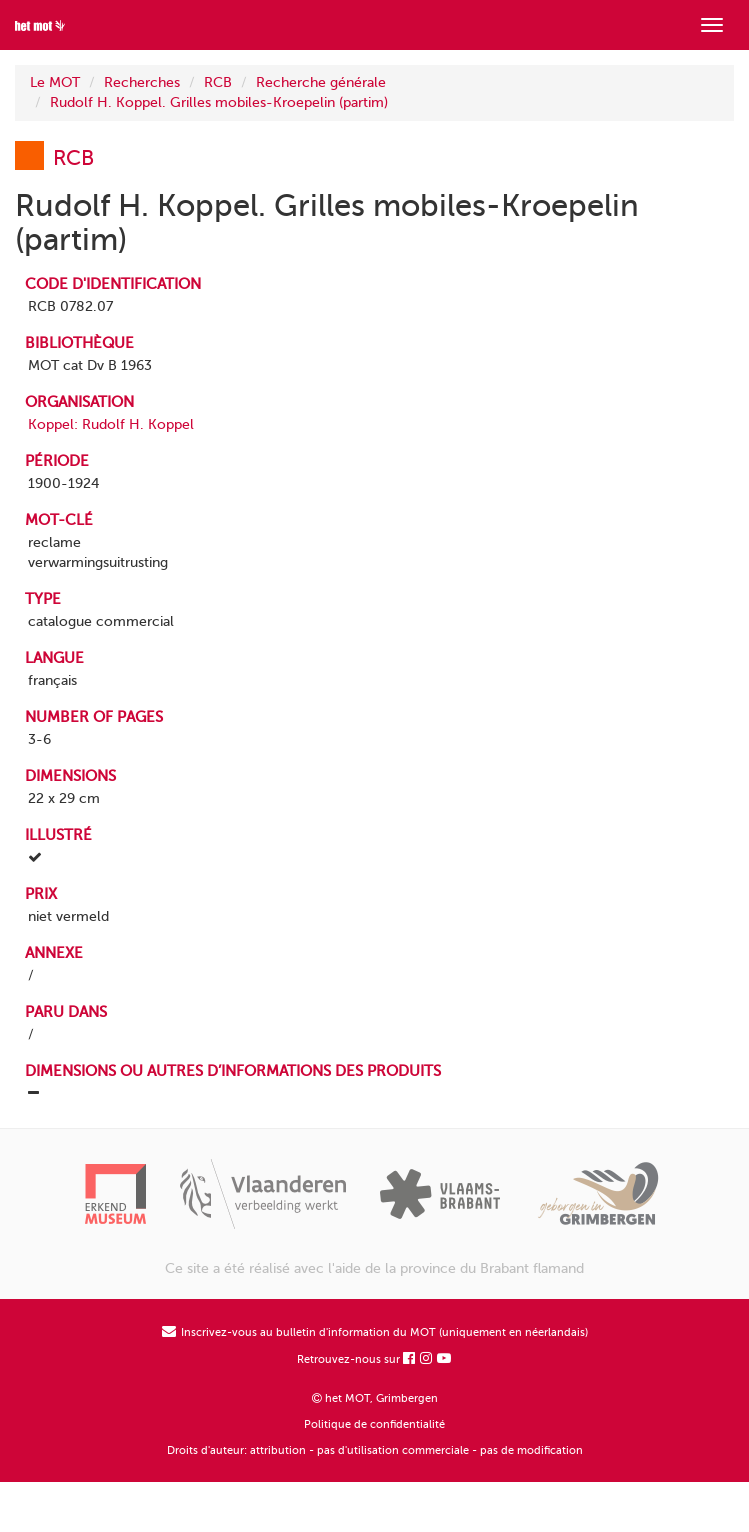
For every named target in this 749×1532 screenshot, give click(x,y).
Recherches (142, 82)
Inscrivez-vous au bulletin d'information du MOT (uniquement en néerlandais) (375, 1332)
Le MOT (55, 82)
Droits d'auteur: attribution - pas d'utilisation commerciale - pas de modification (375, 1450)
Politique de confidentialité (374, 1424)
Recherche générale (321, 82)
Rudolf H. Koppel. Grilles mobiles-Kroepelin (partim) (219, 102)
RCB (218, 82)
